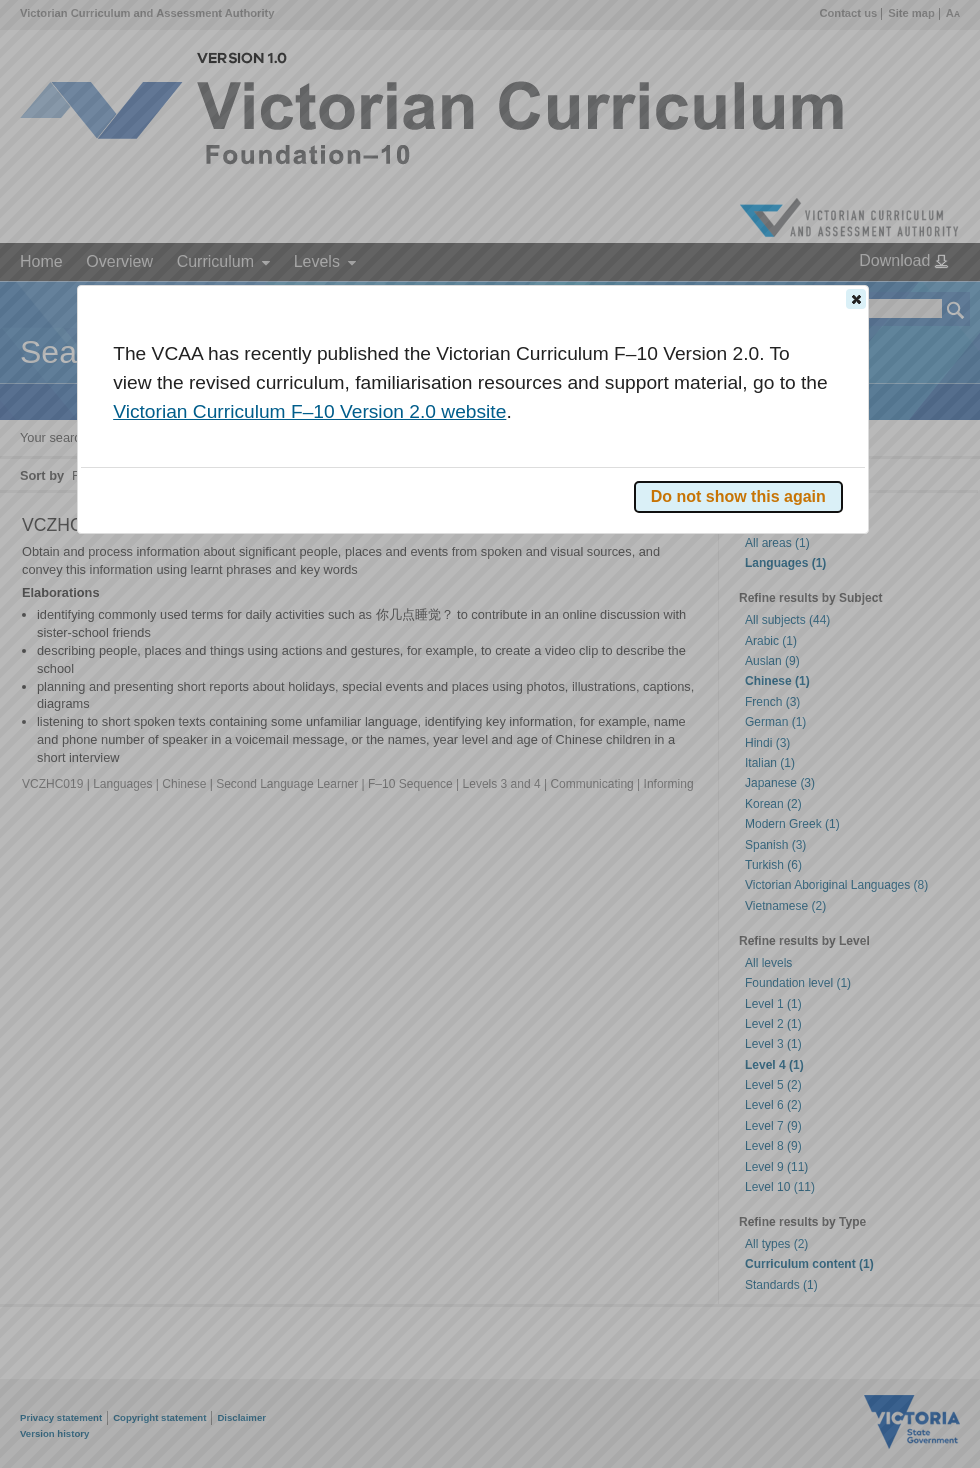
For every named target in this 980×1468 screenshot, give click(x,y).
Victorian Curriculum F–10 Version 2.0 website (309, 411)
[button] (856, 299)
